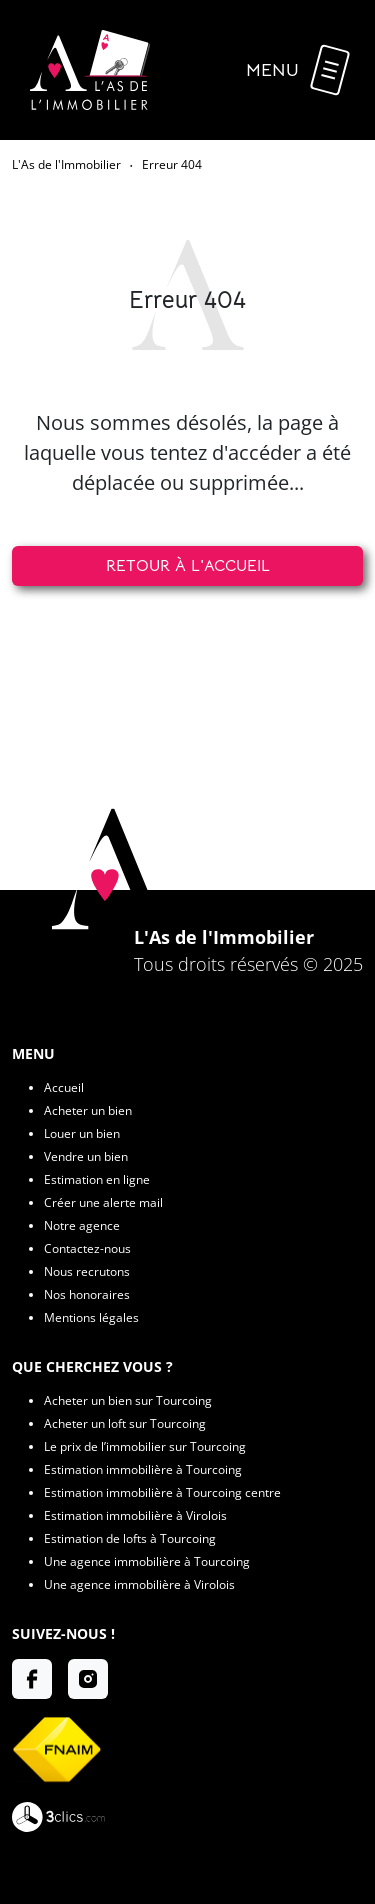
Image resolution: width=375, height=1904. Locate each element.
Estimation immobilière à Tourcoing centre (162, 1492)
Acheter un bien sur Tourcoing (128, 1400)
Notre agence (82, 1225)
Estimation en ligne (97, 1179)
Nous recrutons (87, 1271)
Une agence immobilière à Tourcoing (147, 1561)
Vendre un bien (86, 1156)
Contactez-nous (87, 1248)
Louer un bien (82, 1133)
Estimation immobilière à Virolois (135, 1515)
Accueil (64, 1087)
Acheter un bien (88, 1110)
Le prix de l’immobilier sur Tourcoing (145, 1446)
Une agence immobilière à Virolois (139, 1584)
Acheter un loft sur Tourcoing (125, 1423)
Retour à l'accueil (188, 566)
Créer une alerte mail (103, 1202)
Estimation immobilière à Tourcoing (143, 1469)
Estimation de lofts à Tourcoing (130, 1538)
